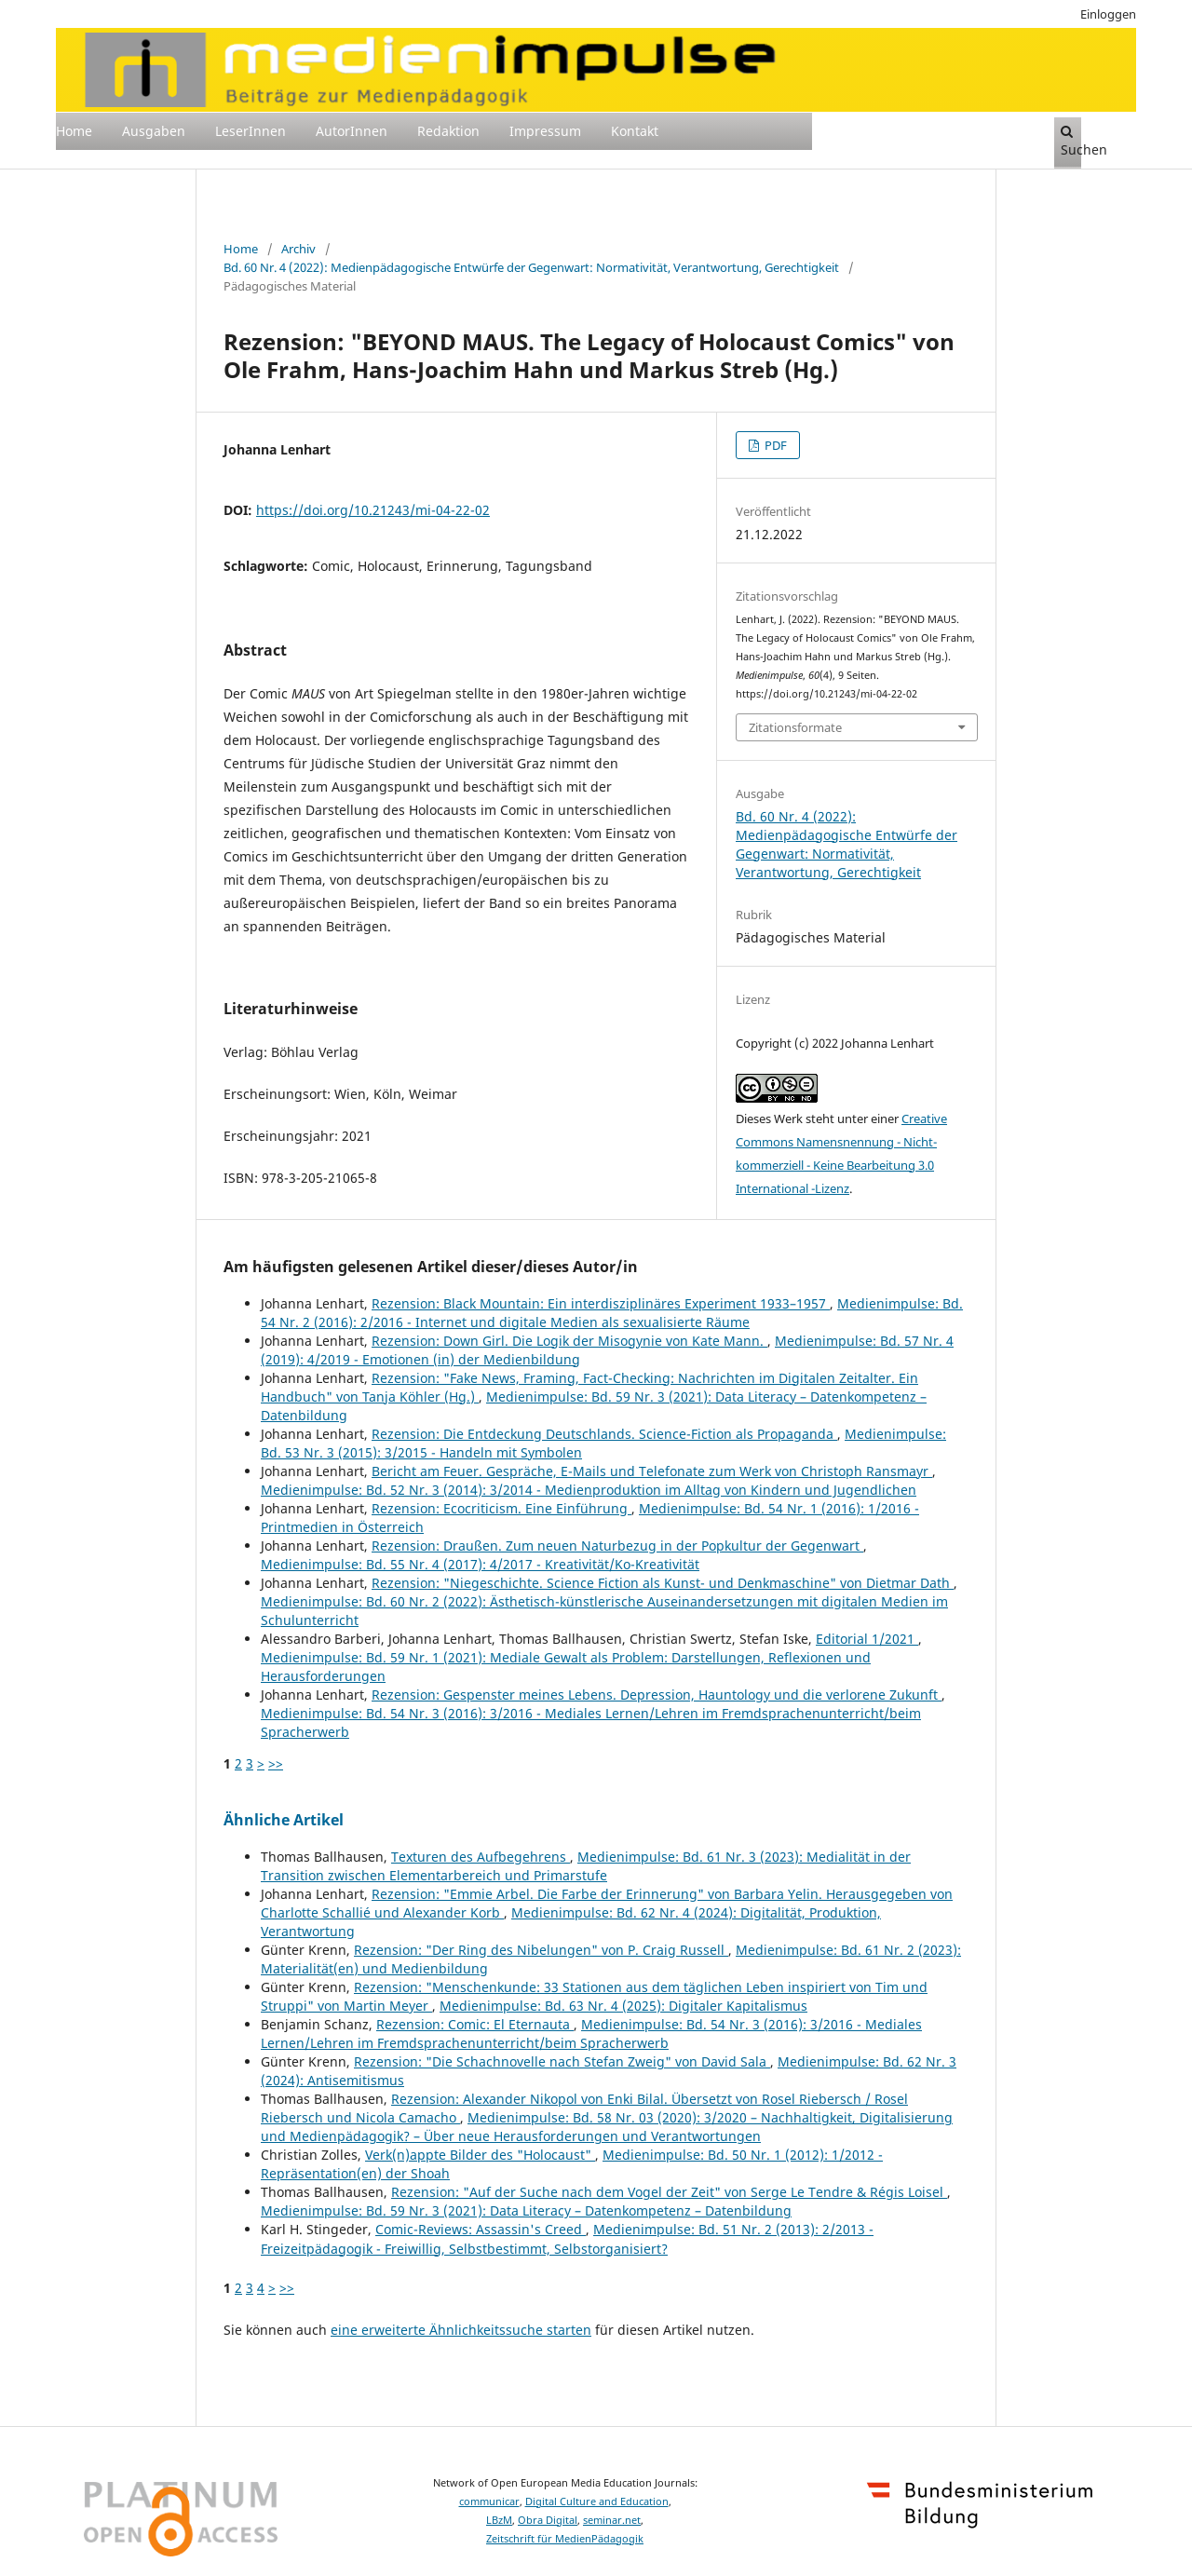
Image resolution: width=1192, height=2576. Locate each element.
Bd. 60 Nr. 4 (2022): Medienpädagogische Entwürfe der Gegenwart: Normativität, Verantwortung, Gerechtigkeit (531, 267)
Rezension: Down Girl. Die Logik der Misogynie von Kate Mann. (569, 1340)
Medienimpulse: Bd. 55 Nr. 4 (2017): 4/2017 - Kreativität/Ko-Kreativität (480, 1564)
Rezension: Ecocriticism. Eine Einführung (501, 1508)
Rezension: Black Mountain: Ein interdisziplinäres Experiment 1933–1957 (601, 1303)
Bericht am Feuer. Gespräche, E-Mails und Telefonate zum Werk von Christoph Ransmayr (652, 1471)
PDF (774, 445)
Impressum (545, 131)
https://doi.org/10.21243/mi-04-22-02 (373, 510)
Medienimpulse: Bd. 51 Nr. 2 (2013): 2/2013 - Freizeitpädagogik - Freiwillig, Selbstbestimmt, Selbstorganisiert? (567, 2238)
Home (74, 131)
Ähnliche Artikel (284, 1820)
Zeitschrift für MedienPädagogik (564, 2538)
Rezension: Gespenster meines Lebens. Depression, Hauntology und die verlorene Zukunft (656, 1694)
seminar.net (612, 2520)
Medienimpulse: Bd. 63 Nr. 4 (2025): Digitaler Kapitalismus (623, 2005)
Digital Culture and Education (597, 2501)
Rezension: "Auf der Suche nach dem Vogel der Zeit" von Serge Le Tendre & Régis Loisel (669, 2192)
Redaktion (448, 131)
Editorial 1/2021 (867, 1638)
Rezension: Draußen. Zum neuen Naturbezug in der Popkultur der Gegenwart (617, 1545)
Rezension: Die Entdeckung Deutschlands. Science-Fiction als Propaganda (604, 1434)
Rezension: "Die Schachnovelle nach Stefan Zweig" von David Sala (562, 2061)
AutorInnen (351, 131)
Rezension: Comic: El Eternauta (475, 2024)
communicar (489, 2501)
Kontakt (634, 131)
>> (275, 1763)
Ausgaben (153, 131)
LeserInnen (250, 131)
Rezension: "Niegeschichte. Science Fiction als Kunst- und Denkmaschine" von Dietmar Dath (663, 1583)
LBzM (499, 2520)
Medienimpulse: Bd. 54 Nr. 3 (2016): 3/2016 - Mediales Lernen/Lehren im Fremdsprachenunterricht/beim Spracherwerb (591, 2033)
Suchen (1071, 141)
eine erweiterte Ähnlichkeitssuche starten (461, 2330)
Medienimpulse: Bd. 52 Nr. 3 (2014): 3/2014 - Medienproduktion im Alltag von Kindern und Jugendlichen (588, 1489)
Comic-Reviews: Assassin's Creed (480, 2229)
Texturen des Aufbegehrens (480, 1856)
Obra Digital (547, 2520)
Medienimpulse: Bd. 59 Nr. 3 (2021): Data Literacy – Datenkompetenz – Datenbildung (526, 2210)
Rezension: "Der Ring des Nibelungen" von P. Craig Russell (541, 1950)
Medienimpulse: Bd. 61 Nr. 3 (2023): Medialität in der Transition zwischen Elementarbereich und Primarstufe (586, 1866)
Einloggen (1108, 14)
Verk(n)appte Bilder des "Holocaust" (480, 2154)
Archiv (298, 248)
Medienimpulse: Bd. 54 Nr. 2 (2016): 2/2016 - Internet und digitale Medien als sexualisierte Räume (612, 1313)
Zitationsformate (795, 727)
